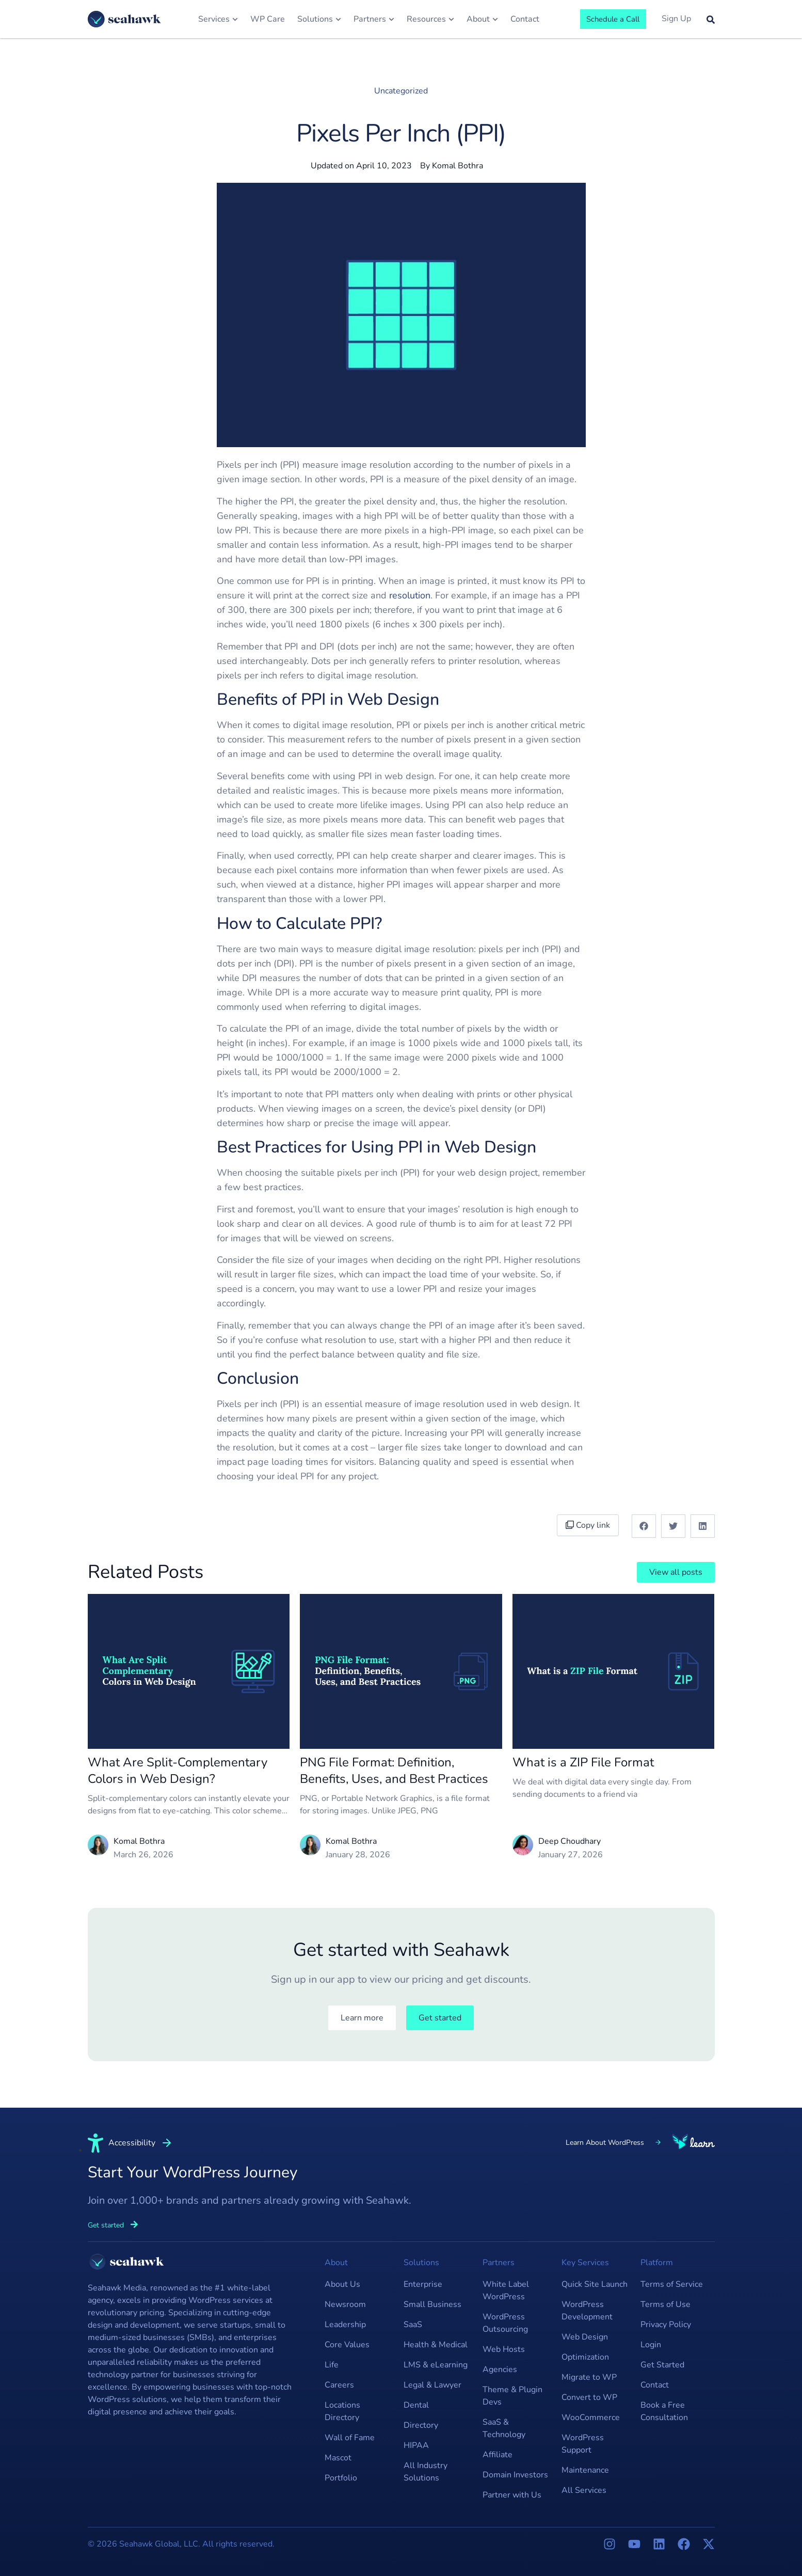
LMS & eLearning (436, 2364)
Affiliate (497, 2454)
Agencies (500, 2369)
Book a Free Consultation (664, 2411)
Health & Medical (436, 2344)
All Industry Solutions (425, 2472)
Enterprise (423, 2284)
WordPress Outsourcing (505, 2323)
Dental (416, 2405)
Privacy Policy (665, 2324)
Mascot (338, 2457)
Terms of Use (665, 2304)
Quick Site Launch (595, 2284)
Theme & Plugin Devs (512, 2396)
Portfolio (341, 2478)
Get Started (662, 2364)
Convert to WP (589, 2397)
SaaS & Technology (504, 2428)
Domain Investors (515, 2474)
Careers (339, 2385)
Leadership (345, 2324)
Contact (654, 2385)
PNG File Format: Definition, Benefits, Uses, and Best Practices (394, 1770)
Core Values (347, 2344)
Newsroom (345, 2304)
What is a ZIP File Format (583, 1762)
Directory (421, 2425)
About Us (342, 2284)
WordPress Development (587, 2310)
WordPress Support (583, 2444)
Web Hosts (504, 2349)
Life (332, 2364)
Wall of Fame (350, 2437)
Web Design (585, 2337)
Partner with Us (512, 2495)
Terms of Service (671, 2284)
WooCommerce (591, 2417)
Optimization (585, 2357)
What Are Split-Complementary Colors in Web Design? (177, 1770)
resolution (409, 595)
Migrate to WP (589, 2377)
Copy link (590, 1525)
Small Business (432, 2304)
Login (650, 2344)
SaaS (413, 2324)
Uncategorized (401, 91)
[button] (644, 1526)
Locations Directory (342, 2411)
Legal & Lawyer (432, 2385)
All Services (584, 2490)
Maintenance (585, 2470)
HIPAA (416, 2445)
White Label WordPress (506, 2290)
